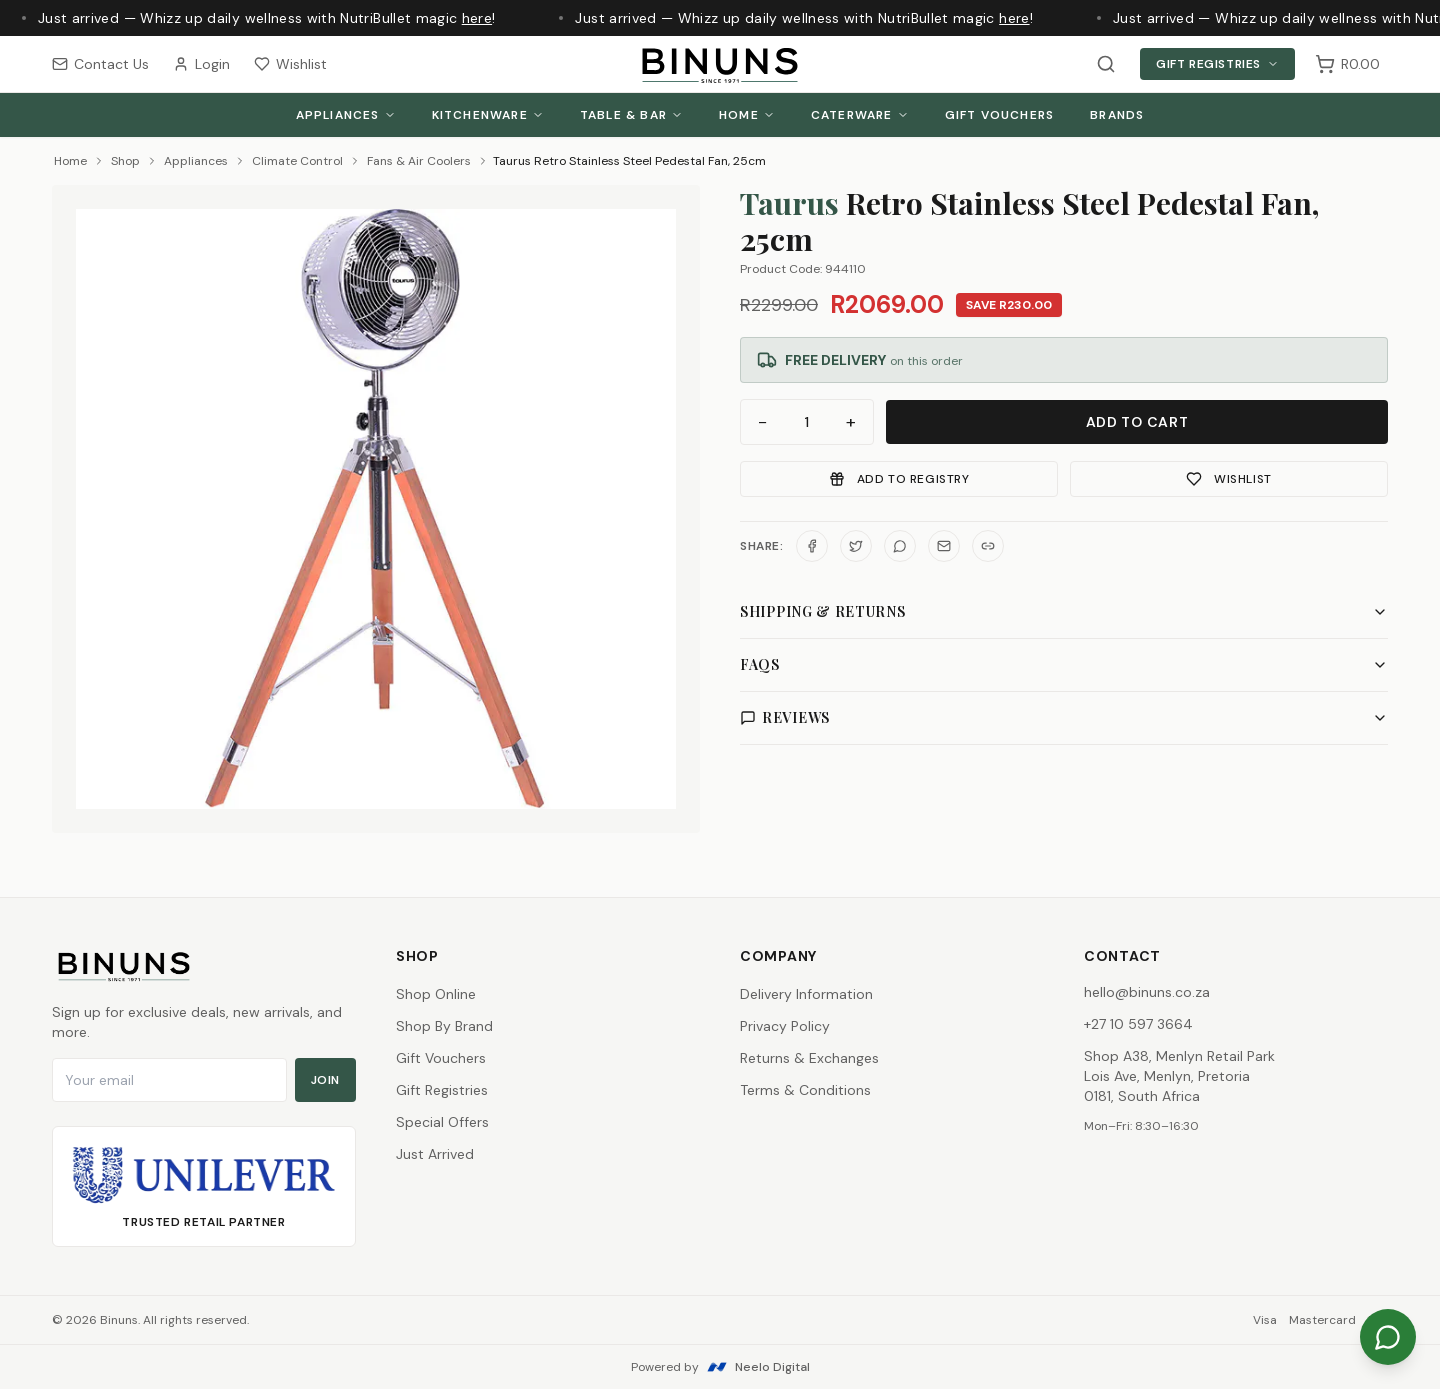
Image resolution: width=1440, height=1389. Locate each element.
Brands (1117, 115)
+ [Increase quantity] (851, 422)
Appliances (346, 115)
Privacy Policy (785, 1026)
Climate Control (297, 161)
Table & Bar (631, 115)
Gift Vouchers (1000, 115)
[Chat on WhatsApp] (1388, 1337)
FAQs (1064, 664)
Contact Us (100, 64)
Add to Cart (1137, 422)
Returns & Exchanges (809, 1058)
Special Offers (442, 1122)
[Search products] (1106, 64)
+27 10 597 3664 (1138, 1024)
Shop (125, 161)
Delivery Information (806, 994)
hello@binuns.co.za (1147, 992)
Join (325, 1080)
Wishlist (290, 64)
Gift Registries (1217, 64)
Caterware (860, 115)
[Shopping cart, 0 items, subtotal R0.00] (1347, 64)
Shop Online (436, 994)
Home (747, 115)
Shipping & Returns (1064, 611)
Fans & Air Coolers (419, 161)
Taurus (789, 203)
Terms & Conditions (805, 1090)
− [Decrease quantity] (763, 422)
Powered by (720, 1367)
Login (201, 64)
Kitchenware (488, 115)
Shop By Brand (444, 1026)
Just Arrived (435, 1154)
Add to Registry (899, 479)
